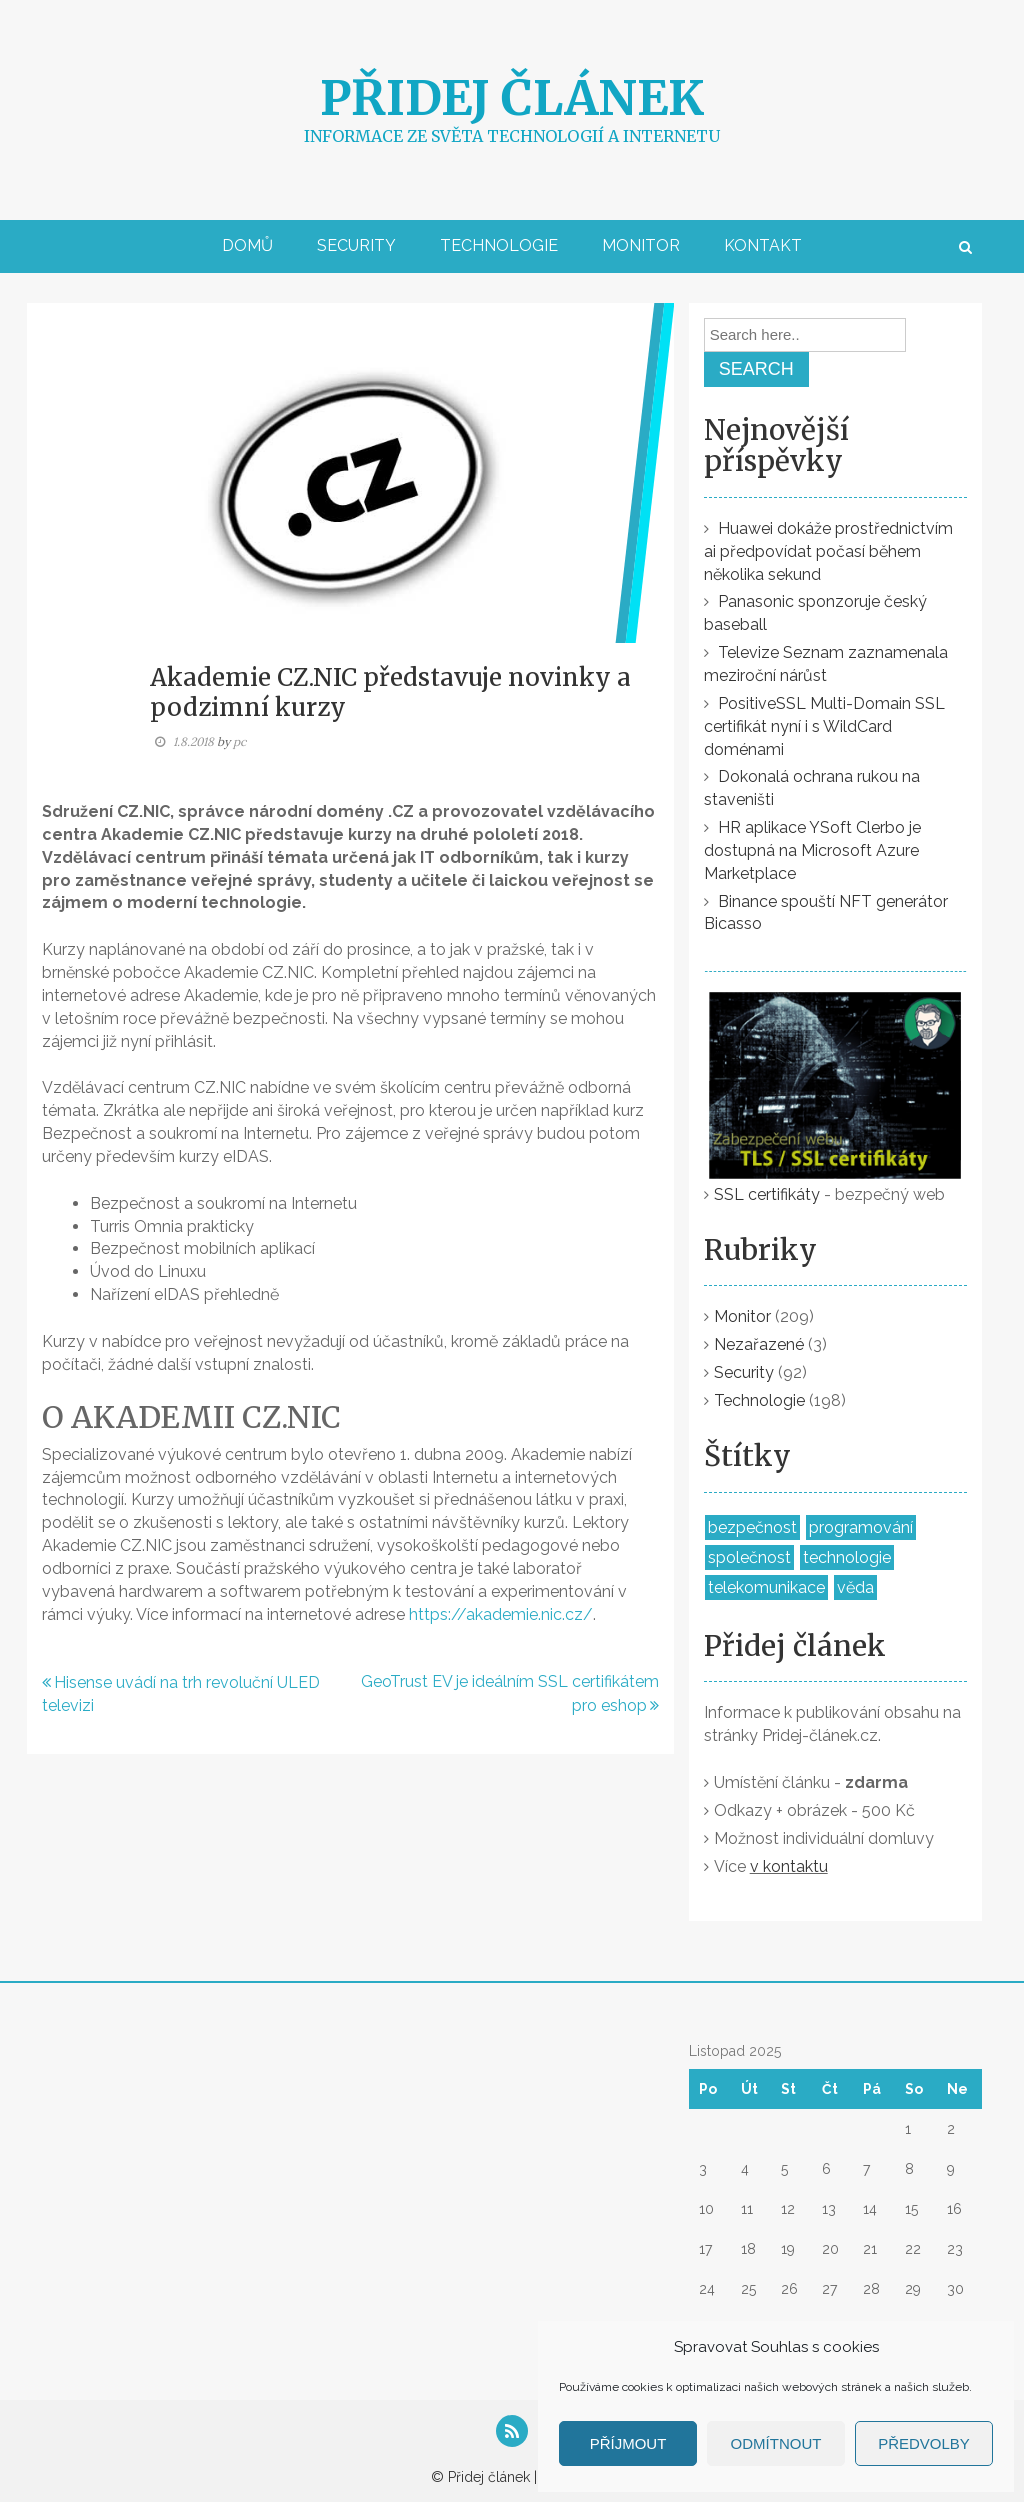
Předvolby (924, 2443)
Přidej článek (512, 98)
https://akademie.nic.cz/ (501, 1614)
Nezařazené (759, 1344)
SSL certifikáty (767, 1194)
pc (239, 741)
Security (356, 245)
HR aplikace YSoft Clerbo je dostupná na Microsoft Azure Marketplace (812, 850)
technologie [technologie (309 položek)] (847, 1557)
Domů (247, 245)
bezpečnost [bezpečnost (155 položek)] (752, 1527)
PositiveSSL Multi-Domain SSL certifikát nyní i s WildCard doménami (824, 726)
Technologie (499, 245)
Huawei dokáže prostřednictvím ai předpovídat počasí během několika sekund (828, 551)
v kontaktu (789, 1866)
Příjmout (628, 2443)
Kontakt (763, 245)
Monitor (641, 245)
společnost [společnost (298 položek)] (749, 1557)
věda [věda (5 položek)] (855, 1587)
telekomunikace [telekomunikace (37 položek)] (766, 1587)
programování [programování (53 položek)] (861, 1527)
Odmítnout (776, 2443)
